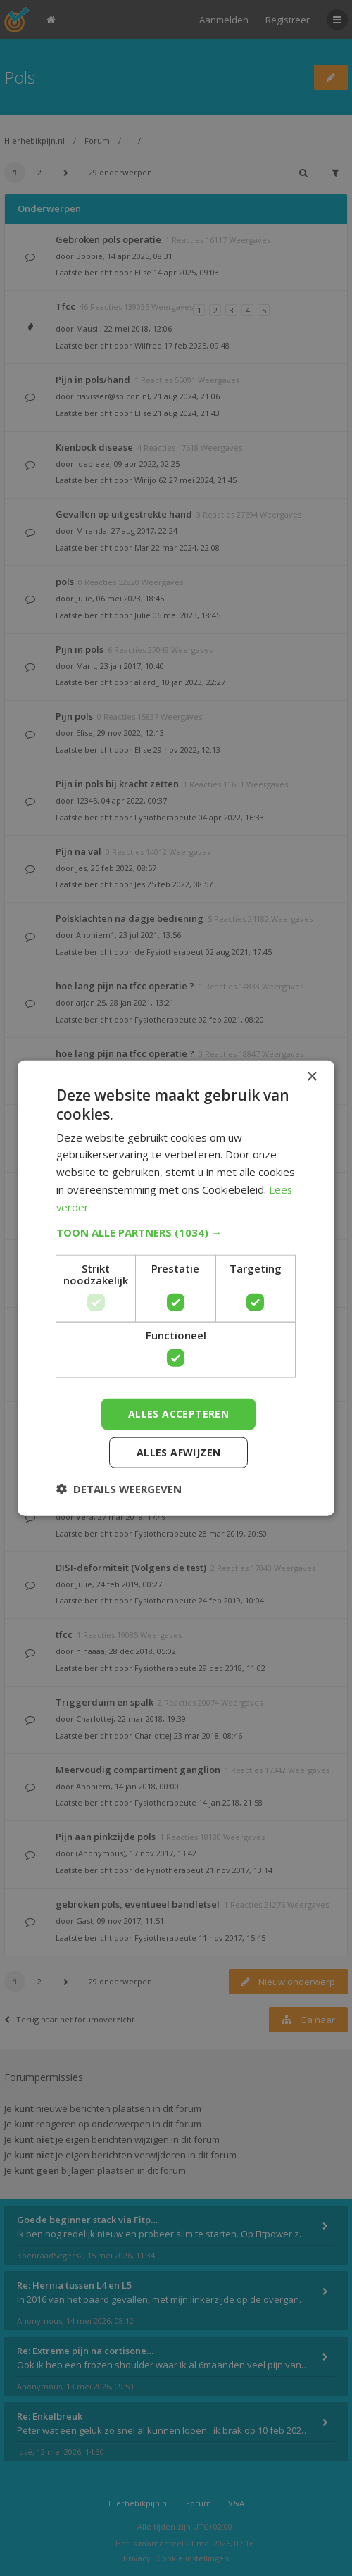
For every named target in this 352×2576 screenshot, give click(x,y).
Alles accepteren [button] (178, 1413)
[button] (176, 1232)
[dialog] (176, 1288)
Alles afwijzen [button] (179, 1451)
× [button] (311, 1077)
